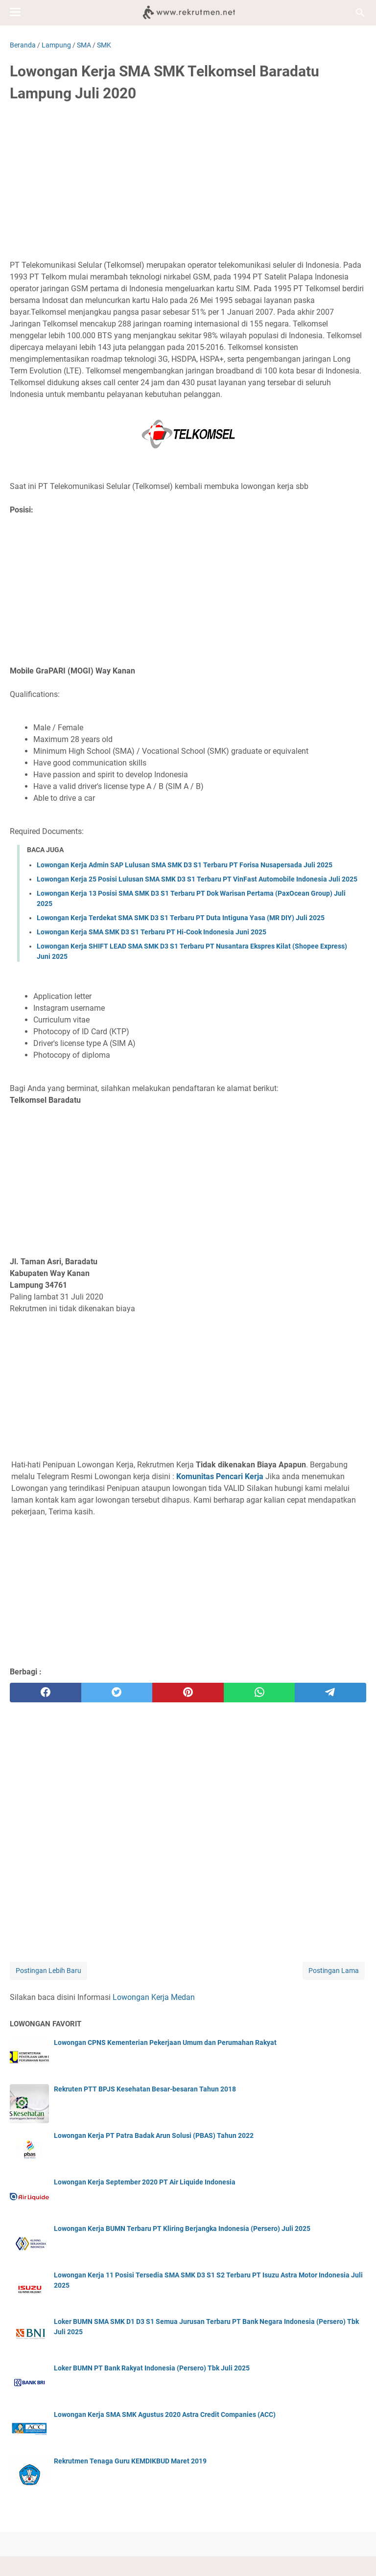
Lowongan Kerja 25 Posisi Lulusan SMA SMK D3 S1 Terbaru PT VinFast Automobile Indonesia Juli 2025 (197, 879)
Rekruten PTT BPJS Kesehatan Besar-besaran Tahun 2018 (145, 2089)
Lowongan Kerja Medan (154, 1997)
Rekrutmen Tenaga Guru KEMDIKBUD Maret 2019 (130, 2461)
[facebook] (45, 1692)
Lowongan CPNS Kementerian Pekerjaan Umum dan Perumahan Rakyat (165, 2042)
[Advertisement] (188, 184)
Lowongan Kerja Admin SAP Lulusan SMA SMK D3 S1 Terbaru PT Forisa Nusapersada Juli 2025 (184, 865)
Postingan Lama (333, 1970)
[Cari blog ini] (360, 13)
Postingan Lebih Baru (48, 1970)
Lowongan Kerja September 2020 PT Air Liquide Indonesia (144, 2182)
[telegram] (330, 1692)
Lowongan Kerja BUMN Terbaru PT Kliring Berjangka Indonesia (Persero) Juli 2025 (182, 2228)
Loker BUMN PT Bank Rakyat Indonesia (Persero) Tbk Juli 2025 (152, 2368)
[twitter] (117, 1692)
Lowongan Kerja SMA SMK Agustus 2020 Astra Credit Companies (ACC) (165, 2414)
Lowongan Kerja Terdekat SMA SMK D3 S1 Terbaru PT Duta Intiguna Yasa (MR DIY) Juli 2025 (181, 918)
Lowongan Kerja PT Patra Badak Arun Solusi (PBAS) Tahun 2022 (154, 2135)
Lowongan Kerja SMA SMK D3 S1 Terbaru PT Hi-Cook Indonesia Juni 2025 (151, 932)
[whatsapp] (259, 1692)
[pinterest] (188, 1692)
